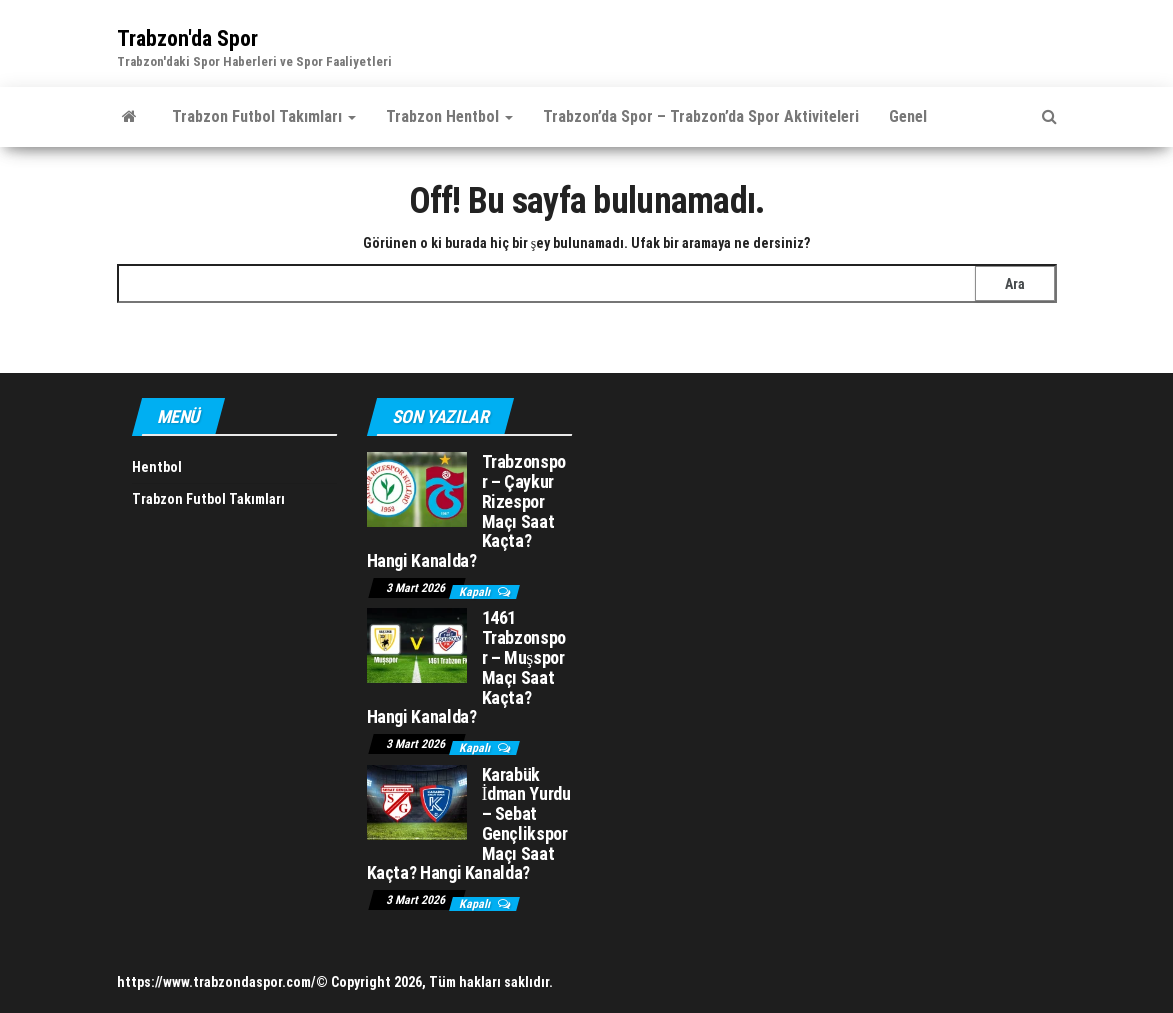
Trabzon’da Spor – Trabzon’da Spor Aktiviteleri (701, 116)
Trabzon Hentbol (449, 116)
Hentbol (157, 467)
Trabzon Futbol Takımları (264, 116)
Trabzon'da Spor (187, 38)
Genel (908, 116)
